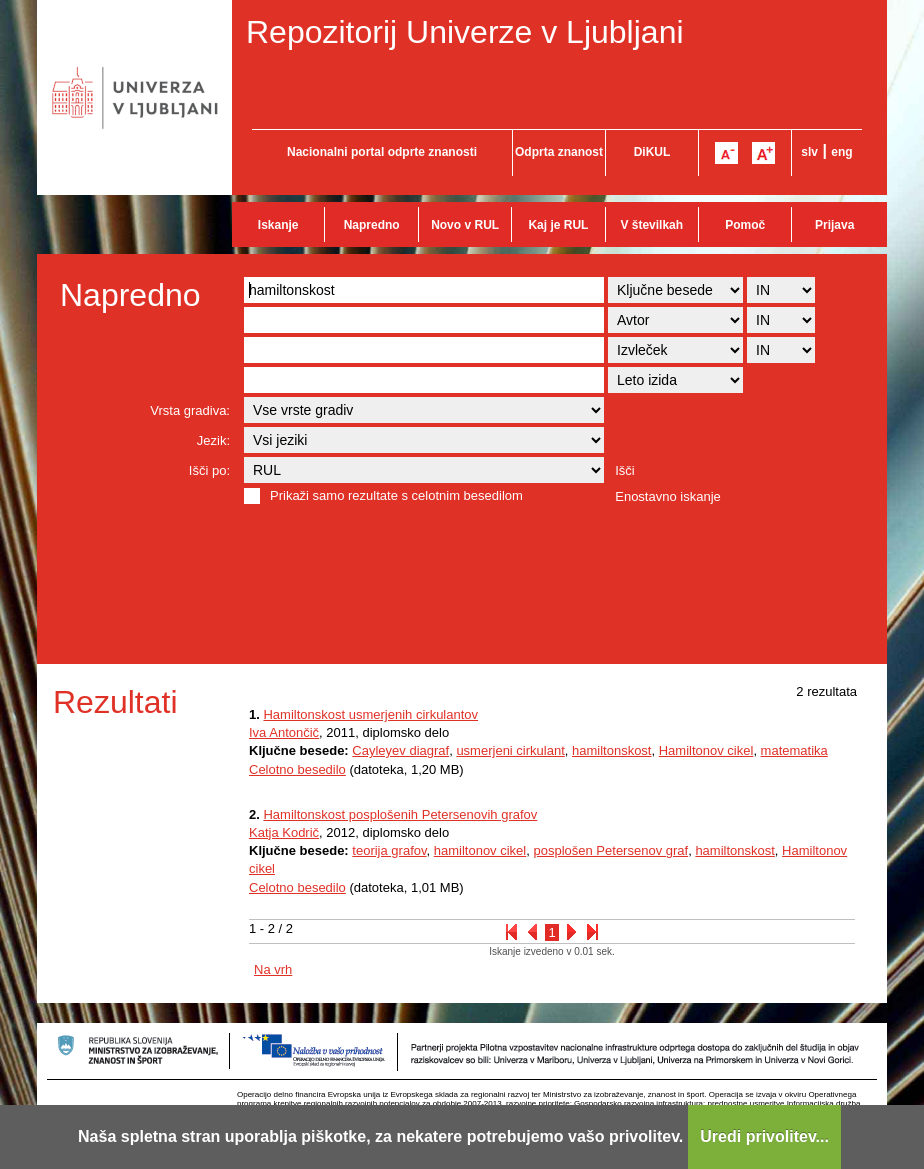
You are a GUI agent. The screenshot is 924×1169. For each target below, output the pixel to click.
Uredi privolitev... (764, 1136)
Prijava (834, 225)
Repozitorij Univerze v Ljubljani (465, 32)
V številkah (651, 225)
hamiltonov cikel (480, 850)
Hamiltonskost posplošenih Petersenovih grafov (400, 814)
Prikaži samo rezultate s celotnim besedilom (396, 495)
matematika (794, 750)
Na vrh (273, 969)
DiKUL (652, 152)
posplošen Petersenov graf (610, 850)
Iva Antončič (284, 732)
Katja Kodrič (284, 832)
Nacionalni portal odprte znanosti (382, 152)
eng (841, 152)
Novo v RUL (465, 225)
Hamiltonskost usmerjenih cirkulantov (370, 714)
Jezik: (213, 440)
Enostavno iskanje (668, 496)
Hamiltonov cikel (706, 750)
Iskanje (278, 225)
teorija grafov (389, 850)
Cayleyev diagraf (400, 750)
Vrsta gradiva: (190, 410)
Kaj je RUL (558, 225)
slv (809, 152)
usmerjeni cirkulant (510, 750)
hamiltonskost (611, 750)
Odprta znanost (559, 152)
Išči (625, 470)
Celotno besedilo (297, 769)
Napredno (372, 225)
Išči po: (209, 470)
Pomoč (745, 225)
